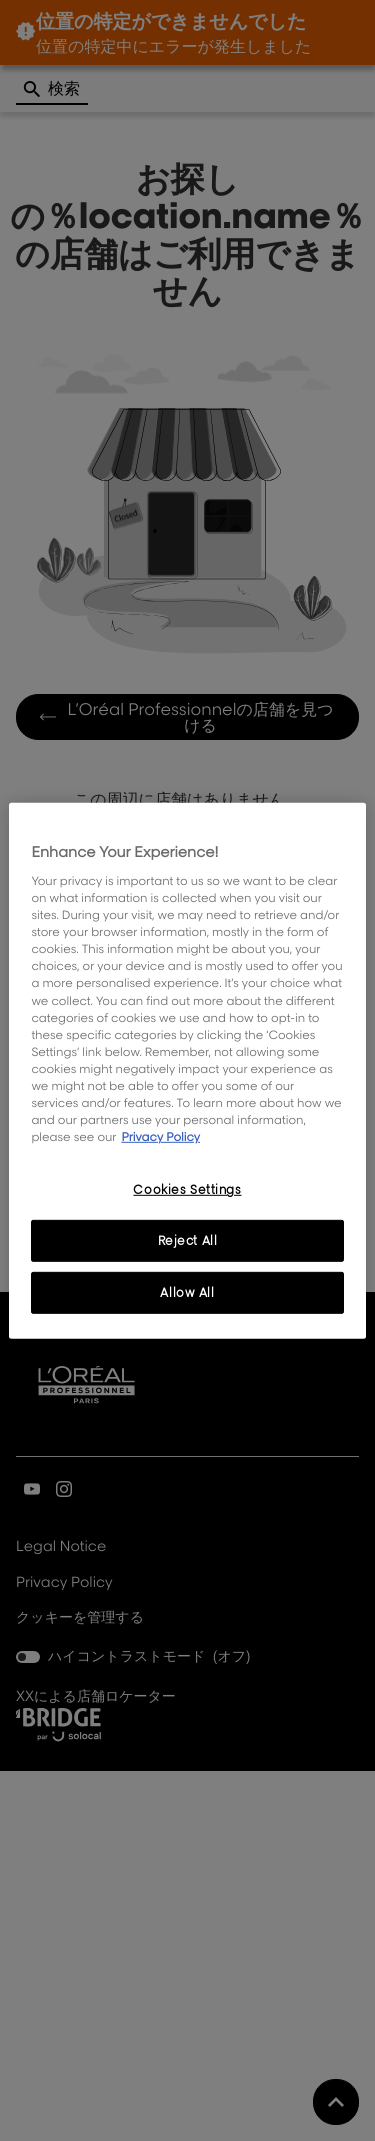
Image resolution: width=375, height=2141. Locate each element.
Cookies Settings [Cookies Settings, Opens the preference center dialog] (187, 1189)
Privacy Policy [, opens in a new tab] (160, 1136)
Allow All (187, 1292)
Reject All (188, 1240)
